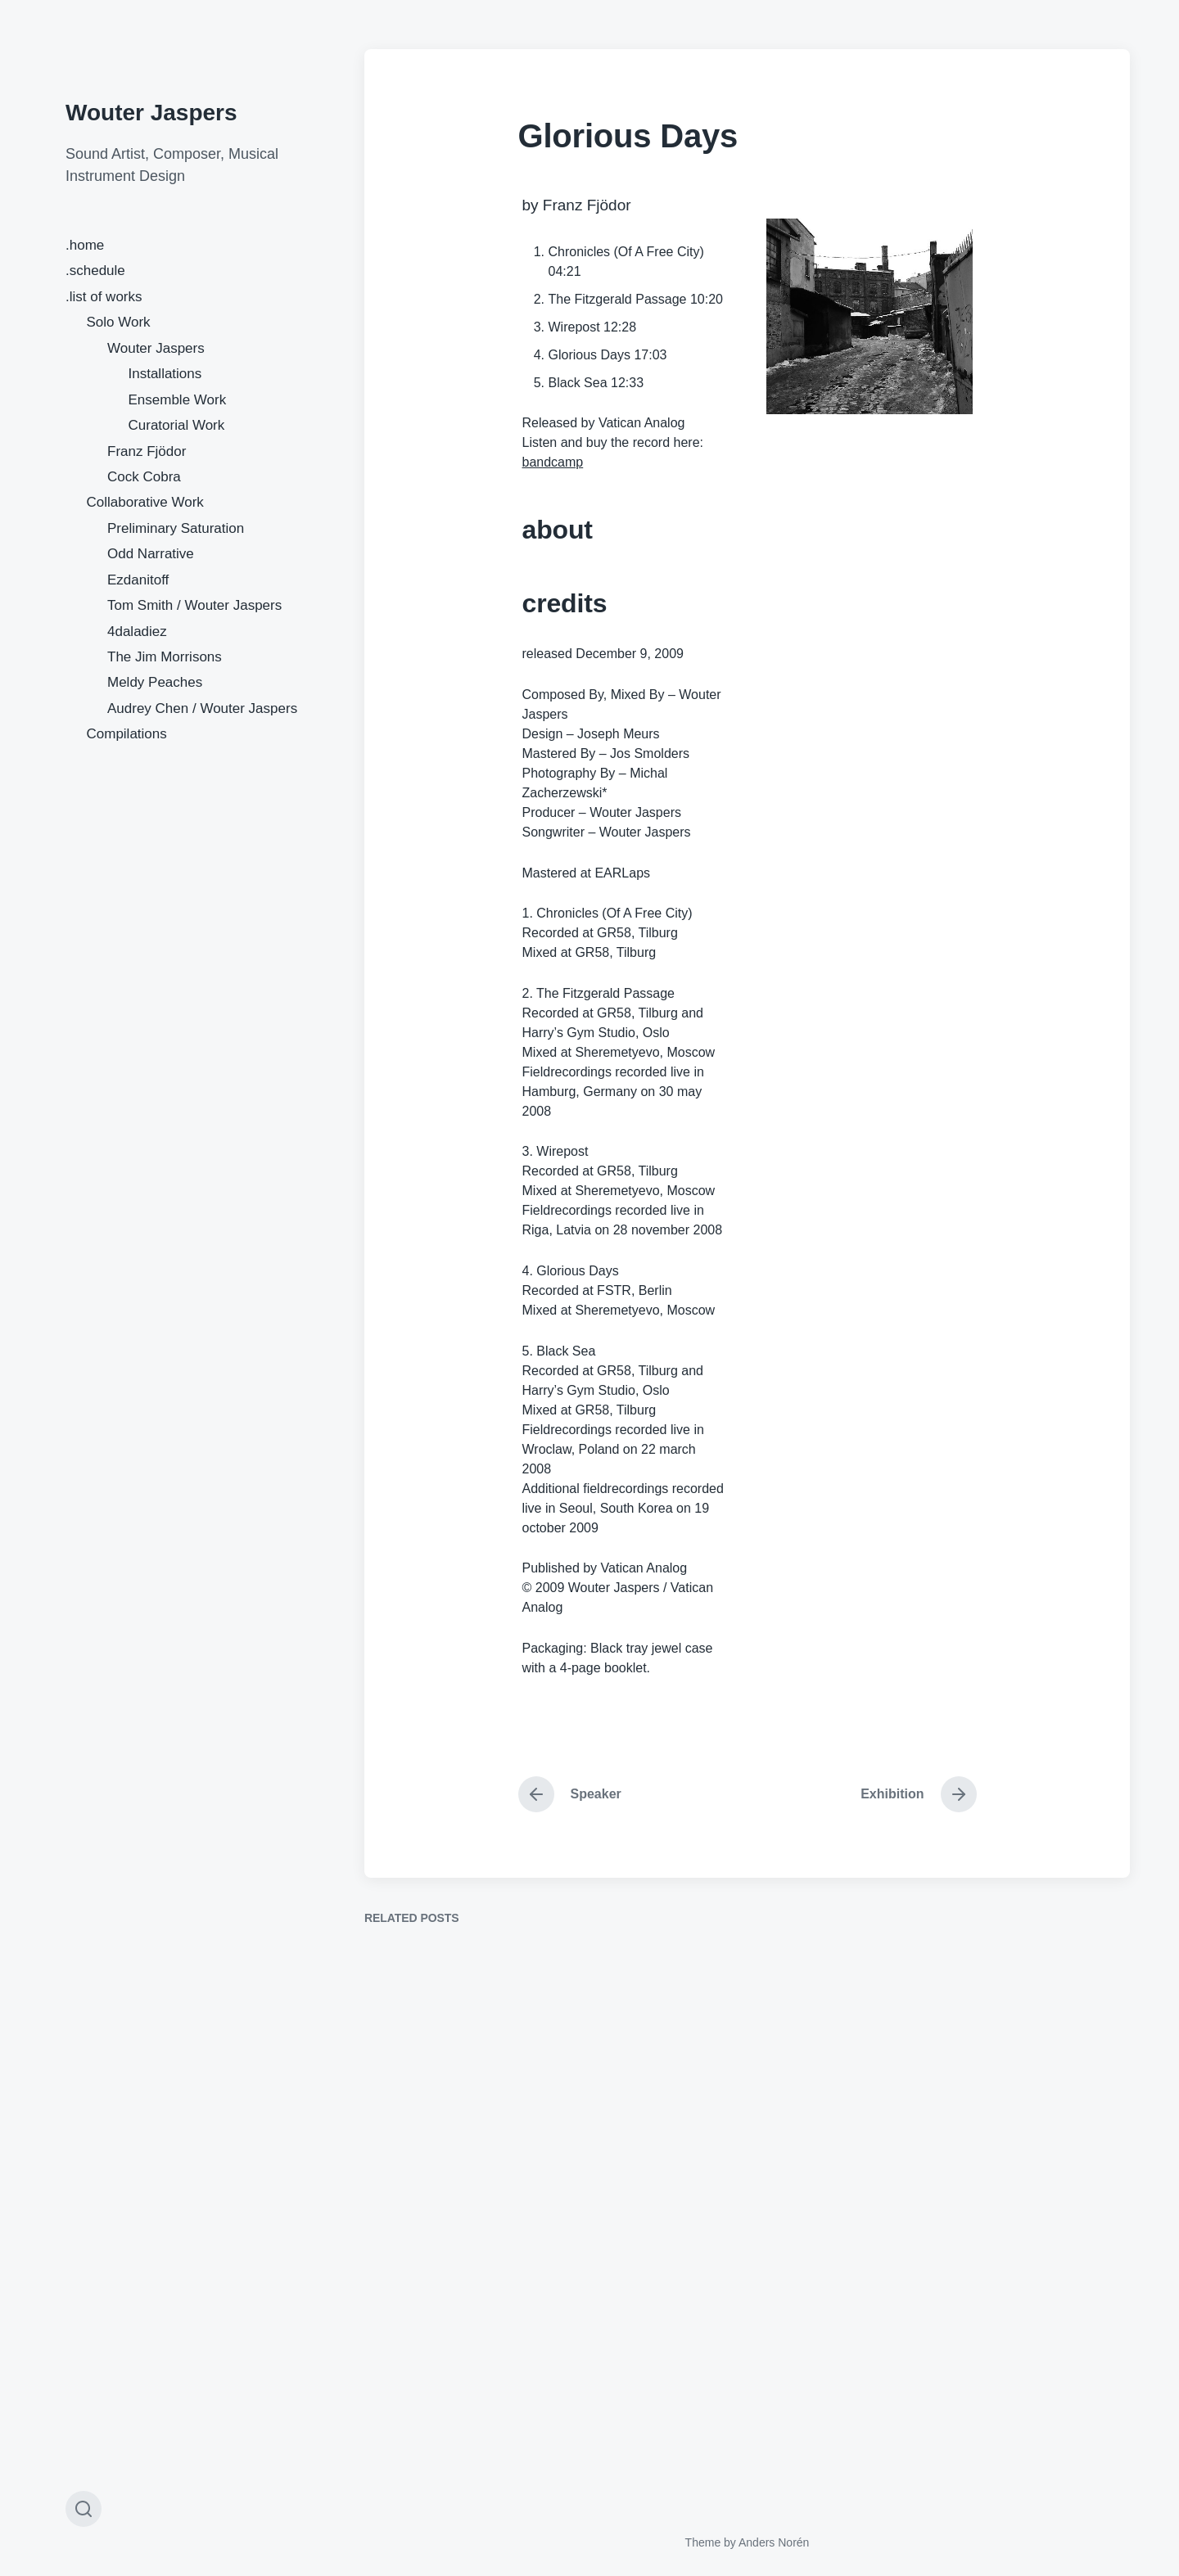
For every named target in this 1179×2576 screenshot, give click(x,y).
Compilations (127, 734)
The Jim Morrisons (164, 657)
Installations (165, 373)
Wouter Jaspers (151, 112)
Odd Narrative (150, 554)
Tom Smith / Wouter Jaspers (194, 605)
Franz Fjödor (146, 451)
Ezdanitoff (138, 580)
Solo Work (119, 322)
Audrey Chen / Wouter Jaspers (202, 708)
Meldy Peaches (154, 682)
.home (85, 245)
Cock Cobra (144, 477)
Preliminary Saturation (175, 528)
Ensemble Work (178, 400)
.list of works (104, 297)
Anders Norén (774, 2542)
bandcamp (553, 462)
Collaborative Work (145, 502)
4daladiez (137, 631)
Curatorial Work (177, 425)
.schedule (95, 270)
